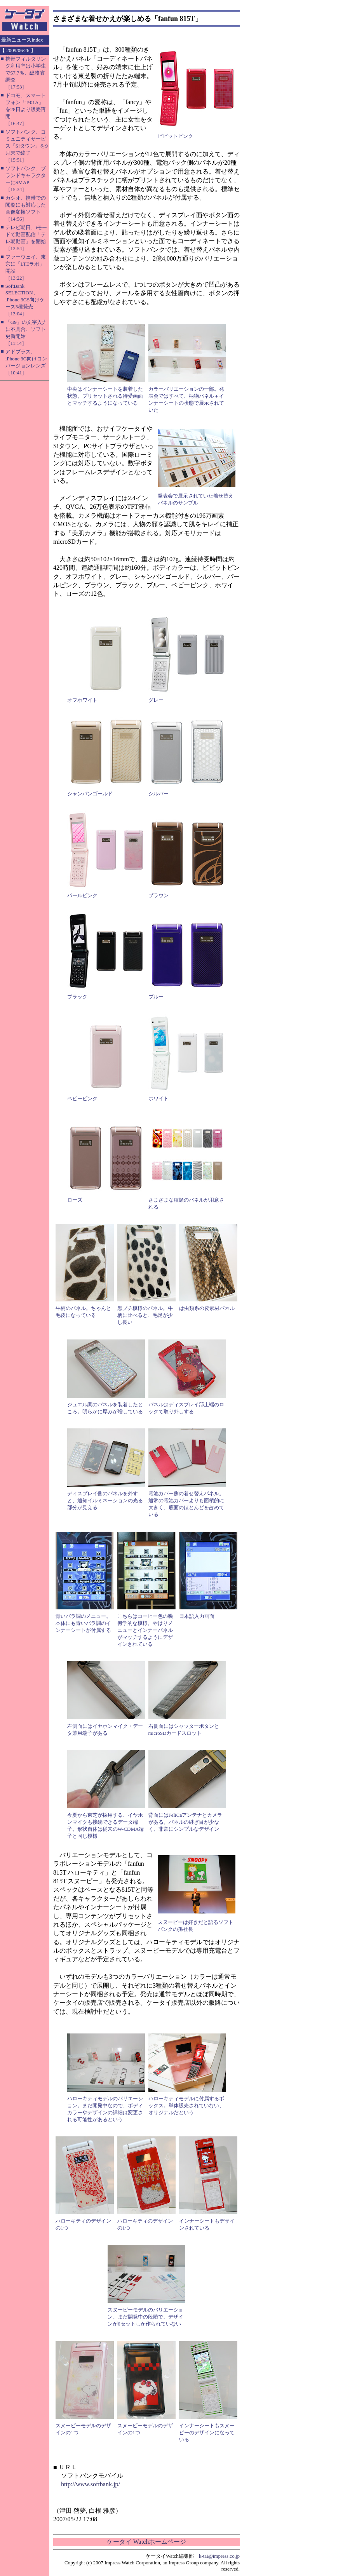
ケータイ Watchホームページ (146, 2541)
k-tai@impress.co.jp (219, 2556)
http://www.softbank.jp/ (90, 2484)
